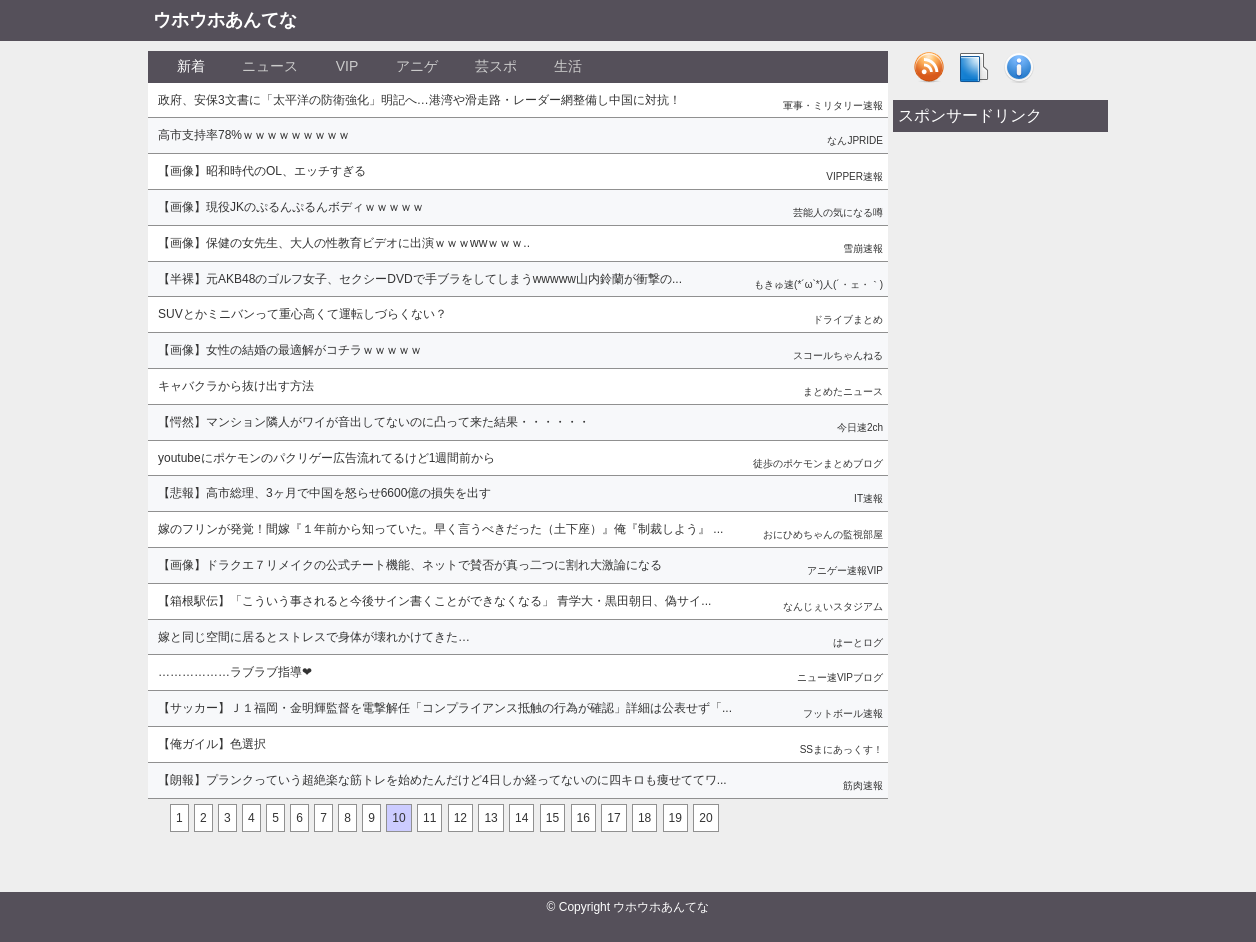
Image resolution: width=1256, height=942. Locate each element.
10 (398, 818)
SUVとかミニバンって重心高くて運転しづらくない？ (302, 314)
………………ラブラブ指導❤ (235, 672)
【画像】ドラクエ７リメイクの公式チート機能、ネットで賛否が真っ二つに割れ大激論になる (410, 565)
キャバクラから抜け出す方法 (236, 386)
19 (675, 818)
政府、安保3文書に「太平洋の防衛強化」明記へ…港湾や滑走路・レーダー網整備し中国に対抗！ (419, 100)
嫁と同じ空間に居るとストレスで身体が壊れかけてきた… (314, 637)
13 (490, 818)
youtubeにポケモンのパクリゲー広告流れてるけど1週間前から (326, 458)
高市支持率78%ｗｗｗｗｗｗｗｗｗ (254, 135)
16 (583, 818)
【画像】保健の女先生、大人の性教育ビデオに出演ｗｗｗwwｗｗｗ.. (344, 243)
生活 (568, 66)
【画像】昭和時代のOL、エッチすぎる (262, 171)
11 (429, 818)
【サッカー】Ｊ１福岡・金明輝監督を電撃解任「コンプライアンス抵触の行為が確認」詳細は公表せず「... (445, 708)
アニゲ (417, 66)
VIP (347, 66)
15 (552, 818)
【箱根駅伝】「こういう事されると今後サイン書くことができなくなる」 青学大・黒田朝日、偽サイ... (434, 601)
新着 (191, 66)
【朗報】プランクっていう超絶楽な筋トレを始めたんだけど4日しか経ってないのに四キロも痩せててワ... (442, 780)
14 (521, 818)
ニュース (270, 66)
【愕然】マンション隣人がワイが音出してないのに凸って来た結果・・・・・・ (374, 422)
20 (705, 818)
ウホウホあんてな (225, 20)
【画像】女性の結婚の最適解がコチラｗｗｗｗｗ (290, 350)
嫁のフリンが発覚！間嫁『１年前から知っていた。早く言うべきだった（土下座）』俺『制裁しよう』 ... (440, 529)
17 (613, 818)
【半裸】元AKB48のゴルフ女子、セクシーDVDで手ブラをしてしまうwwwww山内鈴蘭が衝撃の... (420, 279)
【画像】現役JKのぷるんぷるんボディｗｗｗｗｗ (291, 207)
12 (460, 818)
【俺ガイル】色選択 (212, 744)
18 (644, 818)
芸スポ (496, 66)
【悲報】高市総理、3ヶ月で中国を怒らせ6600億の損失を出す (324, 493)
